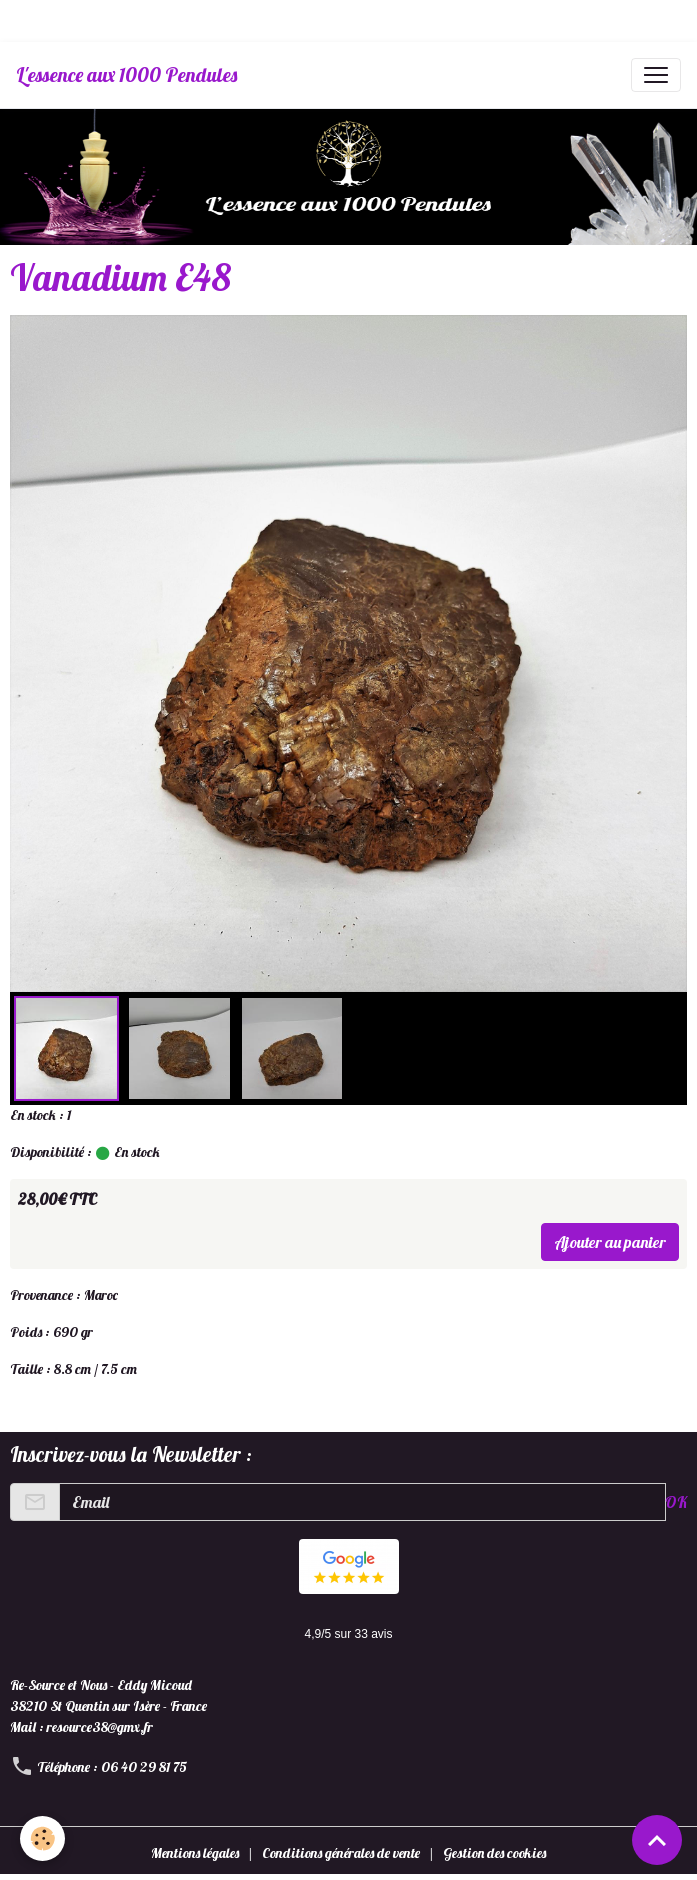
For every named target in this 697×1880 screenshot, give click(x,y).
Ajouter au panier (610, 1242)
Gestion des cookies (494, 1853)
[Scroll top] (657, 1840)
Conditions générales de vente (341, 1853)
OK (676, 1502)
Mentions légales (195, 1853)
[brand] (126, 75)
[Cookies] (42, 1838)
